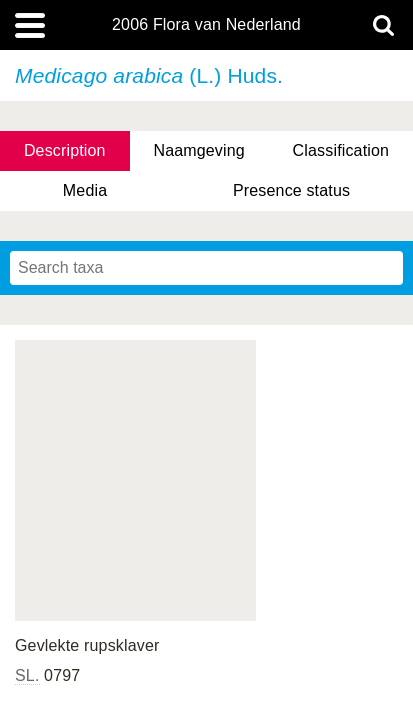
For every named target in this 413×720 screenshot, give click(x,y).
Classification (341, 150)
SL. (27, 675)
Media (85, 190)
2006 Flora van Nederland (206, 25)
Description (65, 150)
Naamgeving (198, 150)
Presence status (291, 190)
